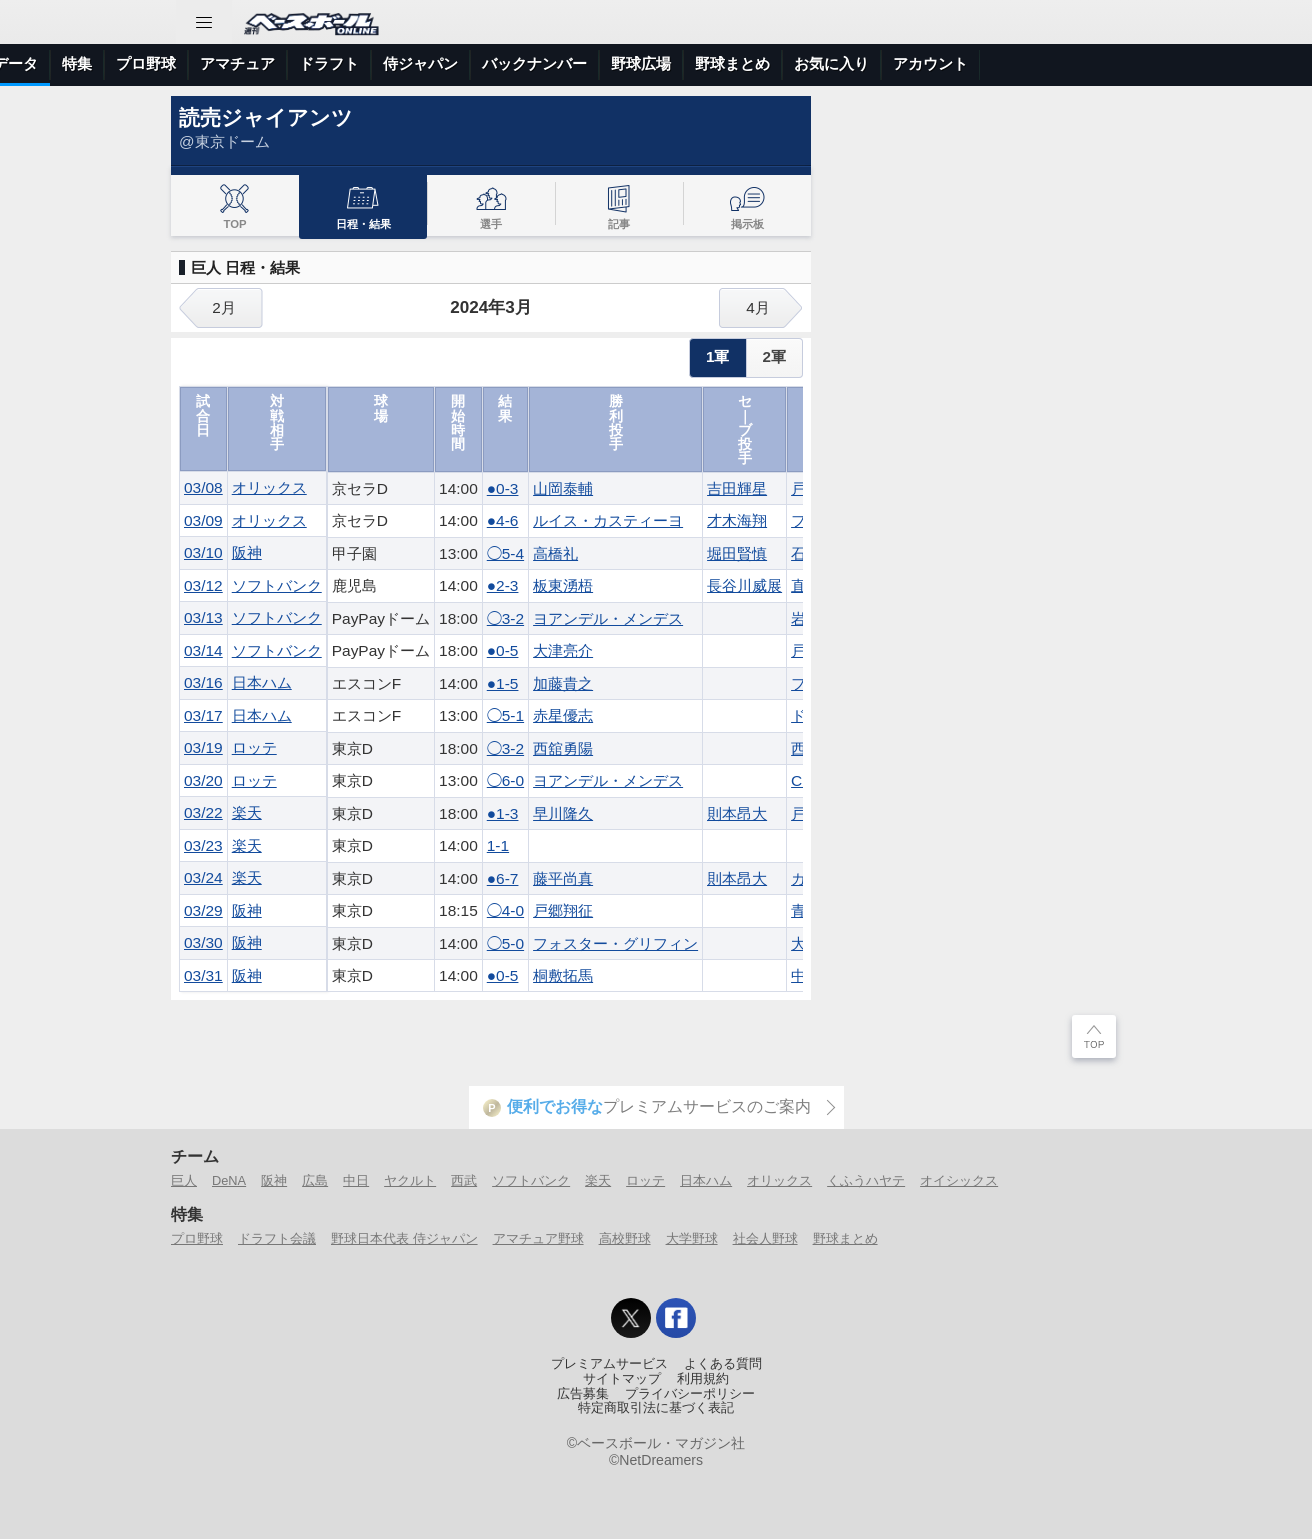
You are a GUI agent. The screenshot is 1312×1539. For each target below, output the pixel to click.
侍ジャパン (766, 63)
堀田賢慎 (737, 553)
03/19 (203, 747)
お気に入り (1177, 63)
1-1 (498, 845)
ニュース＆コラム (141, 63)
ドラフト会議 (277, 1238)
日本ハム (262, 682)
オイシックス (959, 1180)
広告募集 (583, 1394)
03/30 (203, 942)
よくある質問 (723, 1364)
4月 (758, 307)
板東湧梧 (563, 585)
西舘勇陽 (563, 748)
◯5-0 (505, 943)
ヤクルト (410, 1180)
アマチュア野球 (538, 1238)
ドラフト (675, 63)
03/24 (203, 877)
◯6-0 (505, 780)
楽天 (247, 812)
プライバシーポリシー (690, 1394)
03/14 (203, 650)
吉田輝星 (737, 488)
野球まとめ (1078, 63)
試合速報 (255, 63)
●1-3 (503, 813)
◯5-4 (505, 553)
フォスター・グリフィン (615, 943)
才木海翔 (737, 520)
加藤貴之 (563, 683)
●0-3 (503, 488)
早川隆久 (563, 813)
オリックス (269, 487)
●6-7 (503, 878)
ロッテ (254, 747)
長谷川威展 (744, 585)
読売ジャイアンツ (266, 117)
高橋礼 (555, 553)
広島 (315, 1180)
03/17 (203, 715)
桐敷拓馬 (563, 975)
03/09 (203, 520)
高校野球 (625, 1238)
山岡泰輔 (563, 488)
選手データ (346, 63)
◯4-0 (505, 910)
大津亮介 (563, 650)
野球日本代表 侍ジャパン (404, 1238)
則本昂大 (737, 813)
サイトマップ (622, 1379)
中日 (356, 1180)
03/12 (203, 585)
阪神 (247, 552)
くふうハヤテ (866, 1180)
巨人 (184, 1180)
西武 (464, 1180)
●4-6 (503, 520)
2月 (224, 307)
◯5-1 (505, 715)
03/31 (203, 975)
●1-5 (503, 683)
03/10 (203, 552)
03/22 (203, 812)
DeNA (229, 1180)
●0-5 (503, 650)
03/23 (203, 845)
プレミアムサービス (609, 1364)
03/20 (203, 780)
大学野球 (692, 1238)
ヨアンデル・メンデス (608, 618)
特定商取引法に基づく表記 (656, 1408)
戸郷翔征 (563, 910)
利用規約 (703, 1379)
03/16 (203, 682)
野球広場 (987, 63)
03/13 (203, 617)
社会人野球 (765, 1238)
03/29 (203, 910)
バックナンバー (880, 63)
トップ (34, 63)
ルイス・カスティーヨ (608, 520)
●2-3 (503, 585)
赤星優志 (563, 715)
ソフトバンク (277, 585)
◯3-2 (505, 618)
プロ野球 (492, 63)
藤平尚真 (563, 878)
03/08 (203, 487)
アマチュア (583, 63)
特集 (423, 63)
